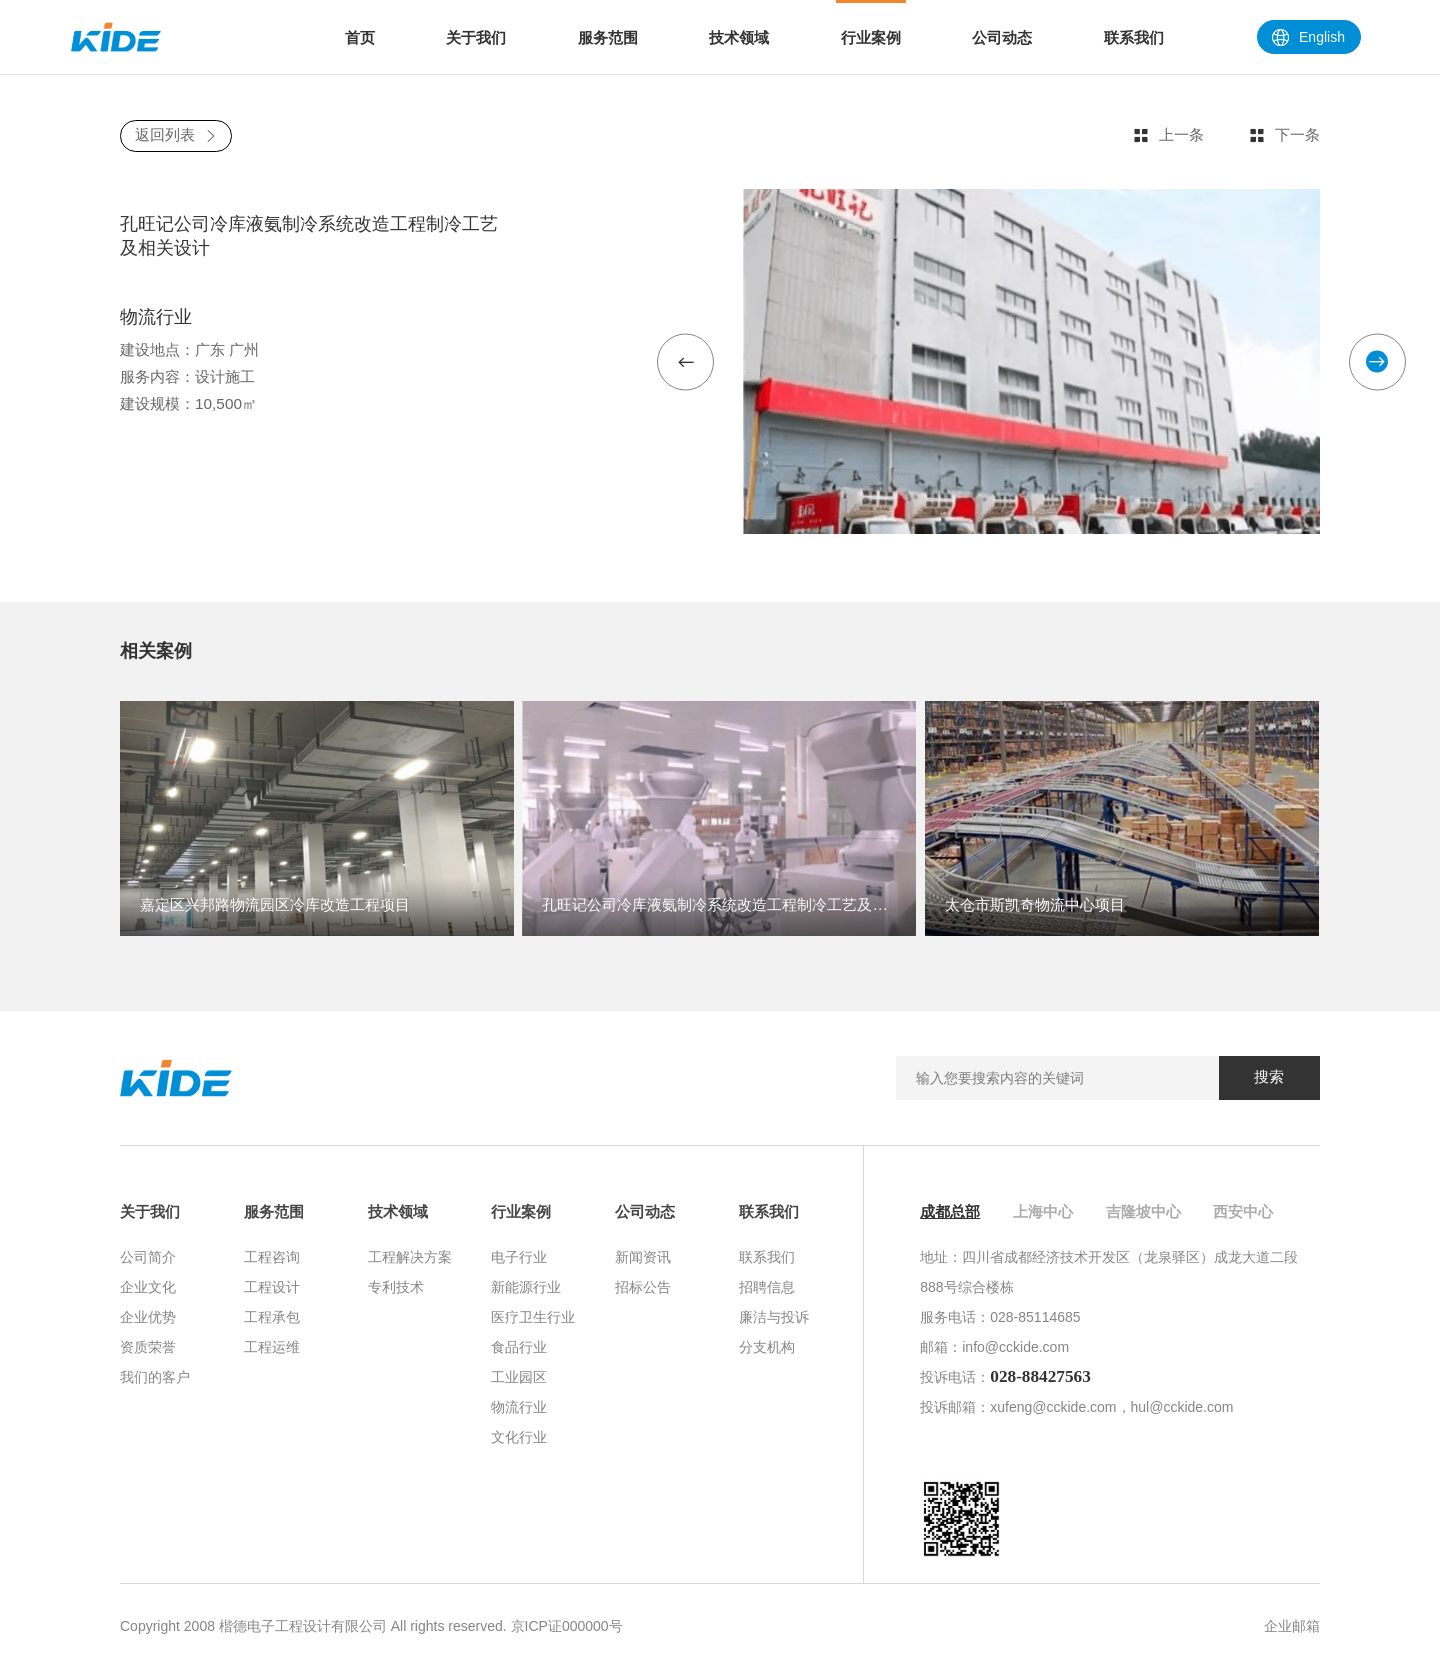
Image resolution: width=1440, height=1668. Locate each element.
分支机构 (767, 1347)
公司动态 (645, 1211)
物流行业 (519, 1407)
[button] (685, 361)
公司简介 (148, 1257)
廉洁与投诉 (774, 1317)
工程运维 (272, 1347)
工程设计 (272, 1287)
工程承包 (272, 1317)
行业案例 (521, 1211)
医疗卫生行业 (533, 1317)
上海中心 (1043, 1211)
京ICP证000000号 (567, 1626)
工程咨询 (272, 1257)
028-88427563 (1040, 1376)
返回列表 (176, 134)
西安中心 (1243, 1211)
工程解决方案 (410, 1257)
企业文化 (148, 1287)
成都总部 (950, 1211)
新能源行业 (526, 1287)
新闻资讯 (643, 1257)
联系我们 (769, 1211)
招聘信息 (767, 1287)
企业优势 (148, 1317)
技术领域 (398, 1211)
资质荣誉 (148, 1347)
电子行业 (519, 1257)
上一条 (1168, 135)
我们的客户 (155, 1377)
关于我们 (150, 1211)
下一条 (1284, 135)
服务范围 (274, 1211)
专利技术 (396, 1287)
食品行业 (519, 1347)
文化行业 (519, 1437)
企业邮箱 (1292, 1626)
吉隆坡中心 (1143, 1211)
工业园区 (519, 1377)
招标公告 (643, 1287)
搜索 (1269, 1076)
